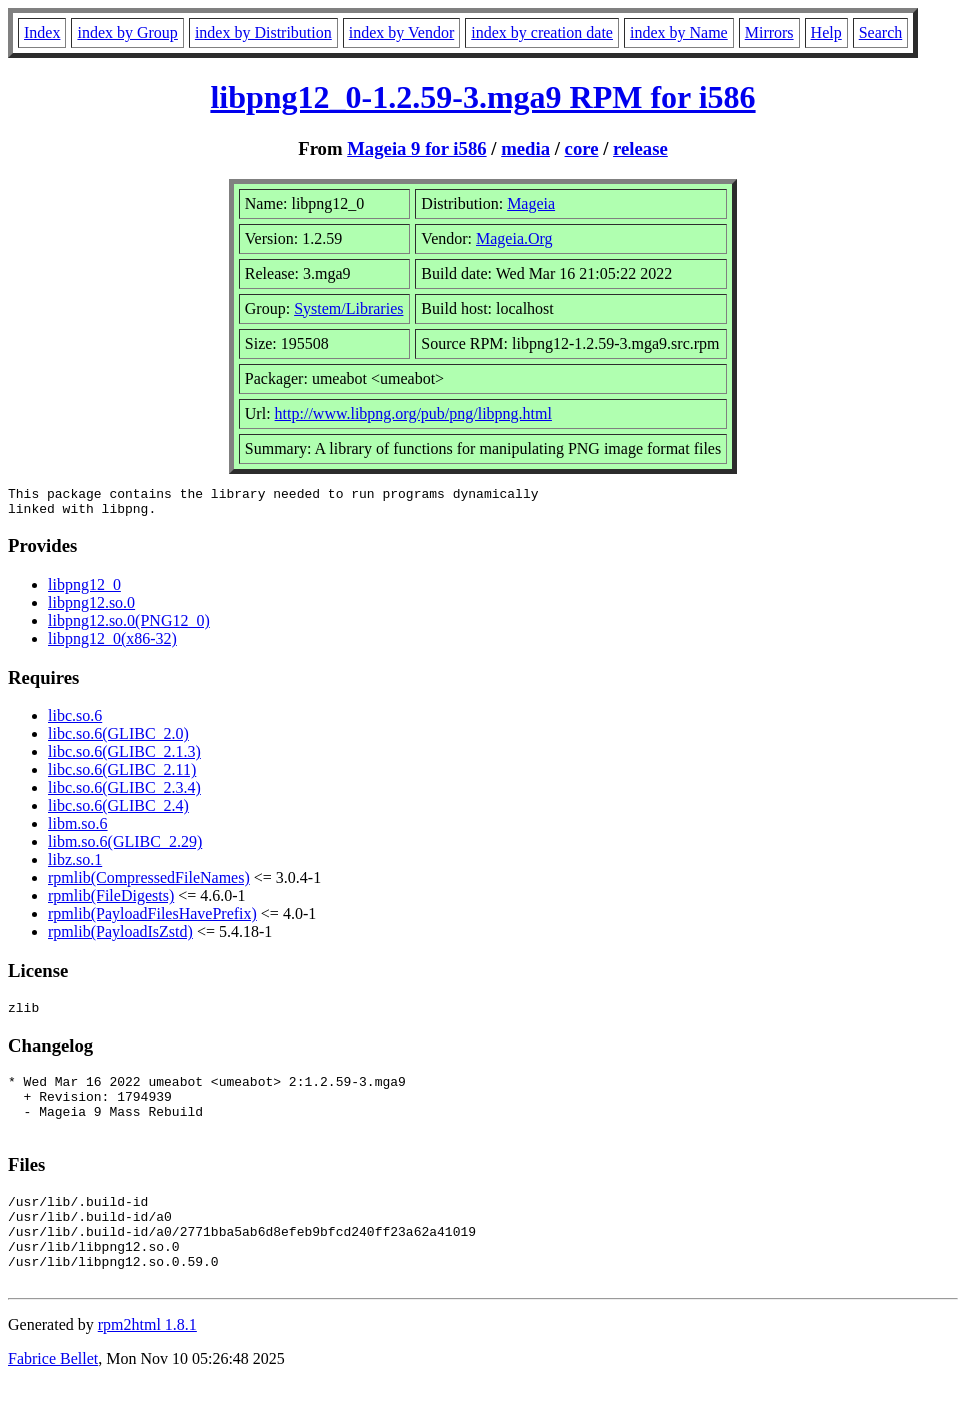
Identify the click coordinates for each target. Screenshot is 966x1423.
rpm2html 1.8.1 (147, 1363)
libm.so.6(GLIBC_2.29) (125, 847)
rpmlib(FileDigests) (111, 901)
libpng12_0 (84, 590)
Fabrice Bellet (53, 1397)
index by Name (679, 32)
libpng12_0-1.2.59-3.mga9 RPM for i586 (482, 97)
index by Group (127, 32)
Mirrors (769, 32)
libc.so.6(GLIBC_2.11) (122, 775)
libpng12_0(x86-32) (112, 644)
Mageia (531, 203)
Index (42, 32)
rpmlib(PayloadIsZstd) (120, 937)
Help (826, 32)
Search (881, 32)
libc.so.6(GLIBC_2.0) (118, 739)
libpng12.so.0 (91, 608)
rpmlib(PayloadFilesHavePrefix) (152, 919)
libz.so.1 (75, 865)
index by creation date (542, 32)
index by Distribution (263, 32)
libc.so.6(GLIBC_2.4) (118, 811)
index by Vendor (401, 32)
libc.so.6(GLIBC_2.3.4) (124, 793)
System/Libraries (348, 308)
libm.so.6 (78, 829)
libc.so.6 (75, 721)
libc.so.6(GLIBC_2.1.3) (124, 757)
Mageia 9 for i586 (416, 148)
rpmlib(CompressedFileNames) (149, 883)
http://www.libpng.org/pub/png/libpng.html (413, 413)
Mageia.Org (514, 238)
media (525, 148)
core (582, 148)
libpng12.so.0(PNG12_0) (129, 626)
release (640, 148)
